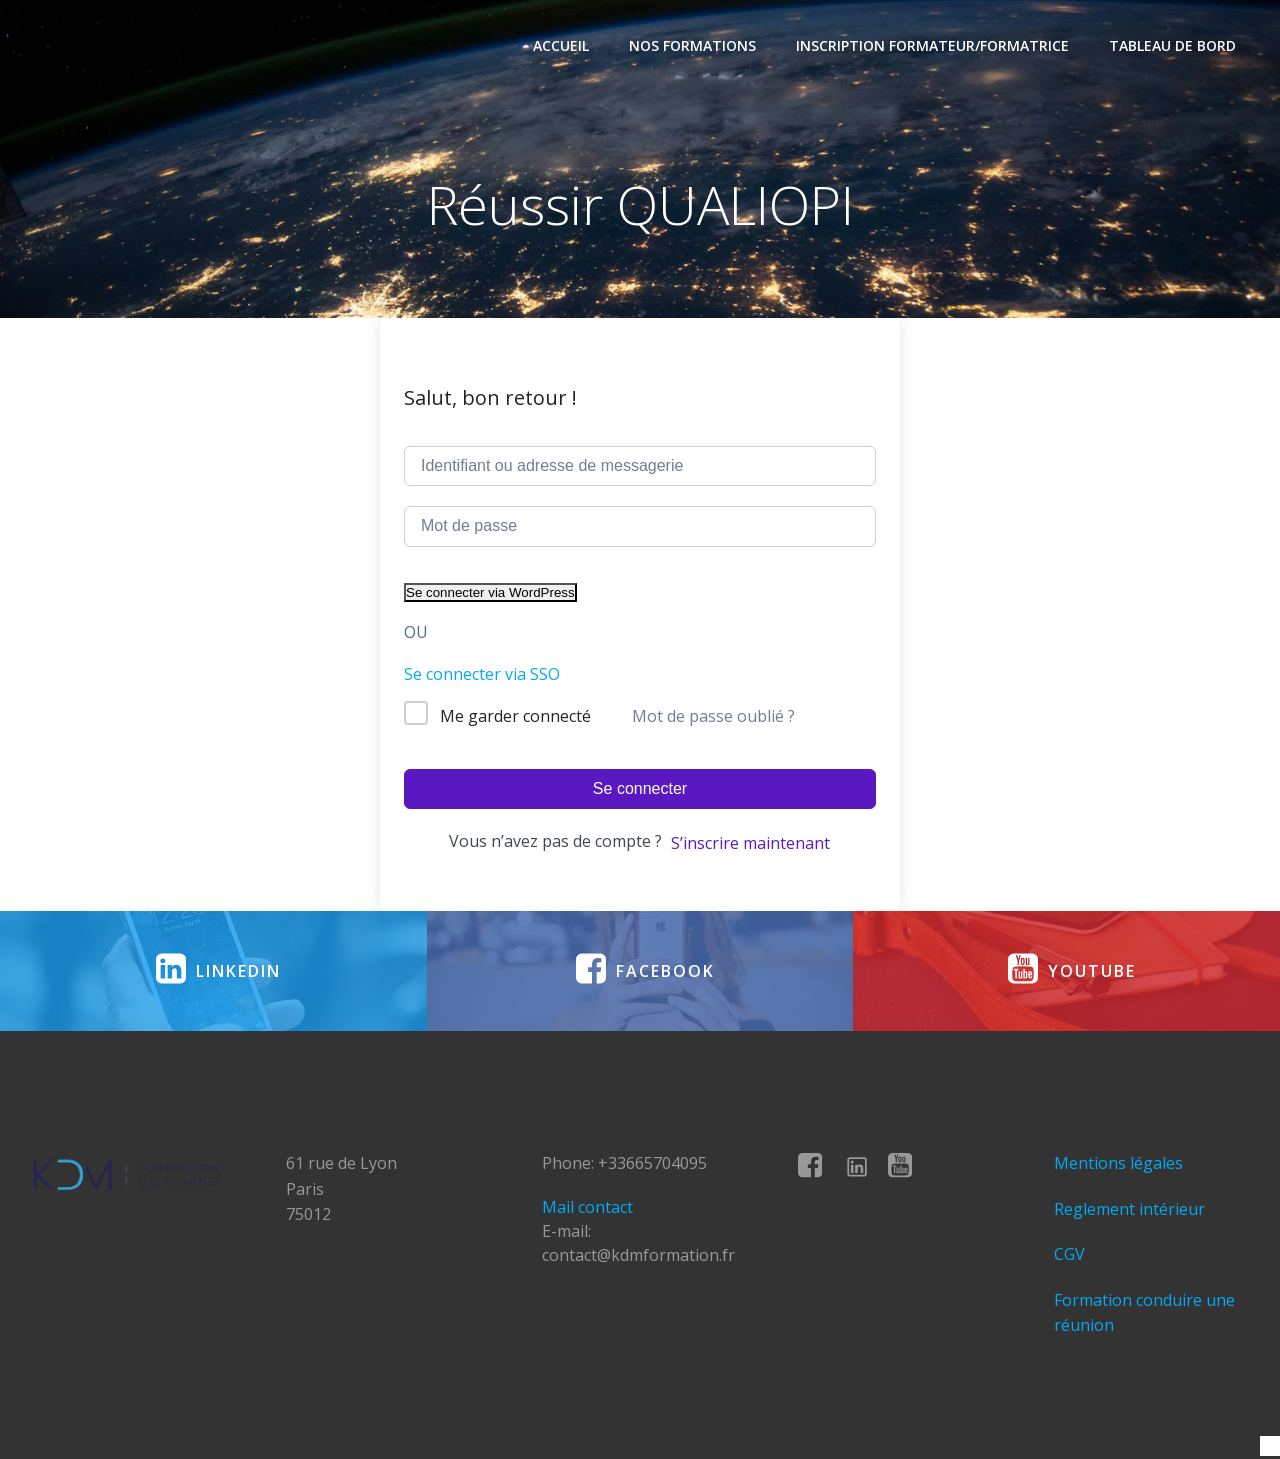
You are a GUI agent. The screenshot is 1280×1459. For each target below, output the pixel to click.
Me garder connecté (515, 716)
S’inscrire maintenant (750, 843)
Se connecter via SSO (482, 674)
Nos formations (692, 45)
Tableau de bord (1172, 45)
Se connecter (640, 788)
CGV (1069, 1254)
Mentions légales (1118, 1163)
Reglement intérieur (1129, 1209)
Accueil (561, 45)
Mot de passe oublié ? (713, 716)
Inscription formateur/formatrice (932, 45)
